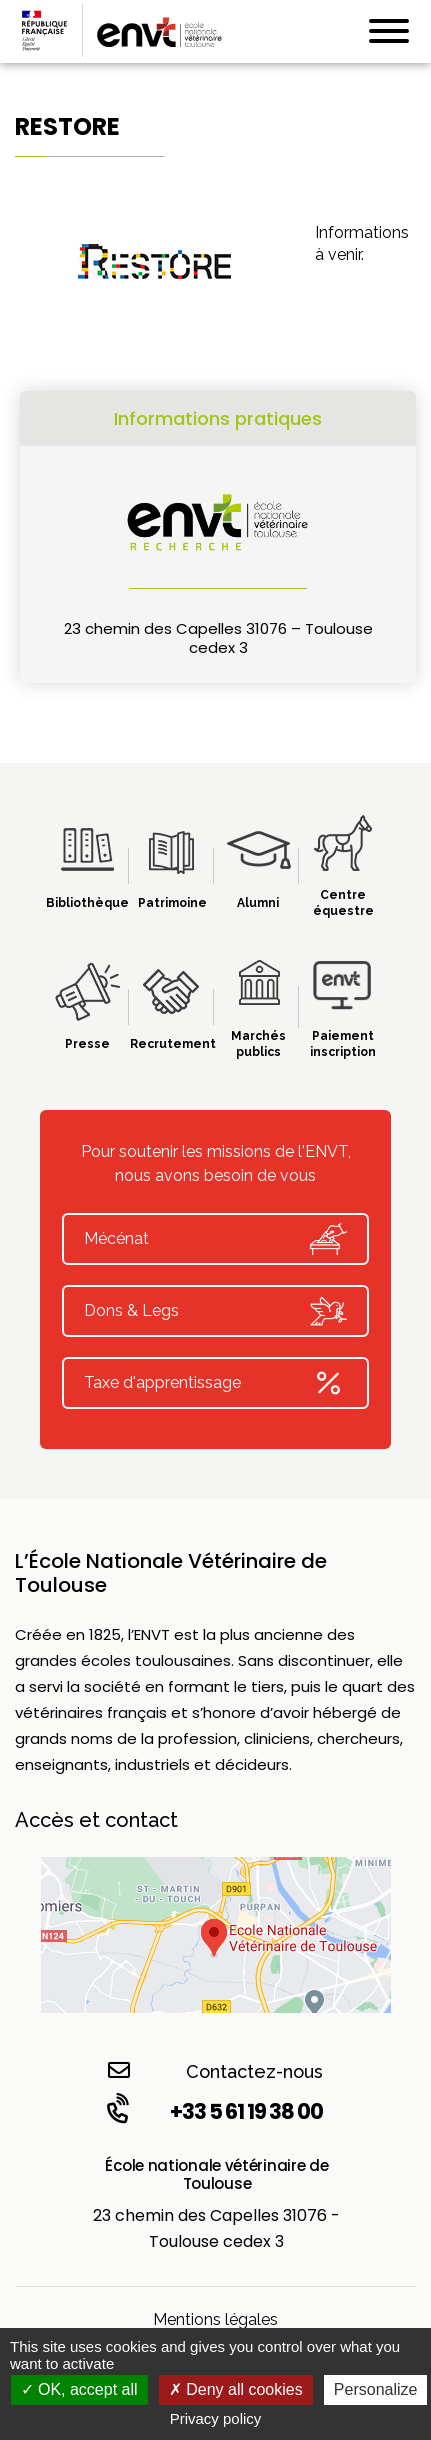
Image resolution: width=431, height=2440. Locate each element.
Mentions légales (215, 2319)
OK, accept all (79, 2389)
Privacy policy (216, 2418)
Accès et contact (96, 1820)
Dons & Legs (215, 1311)
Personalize (376, 2389)
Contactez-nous (215, 2070)
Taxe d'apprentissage (215, 1383)
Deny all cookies (236, 2389)
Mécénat (215, 1239)
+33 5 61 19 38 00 (213, 2111)
